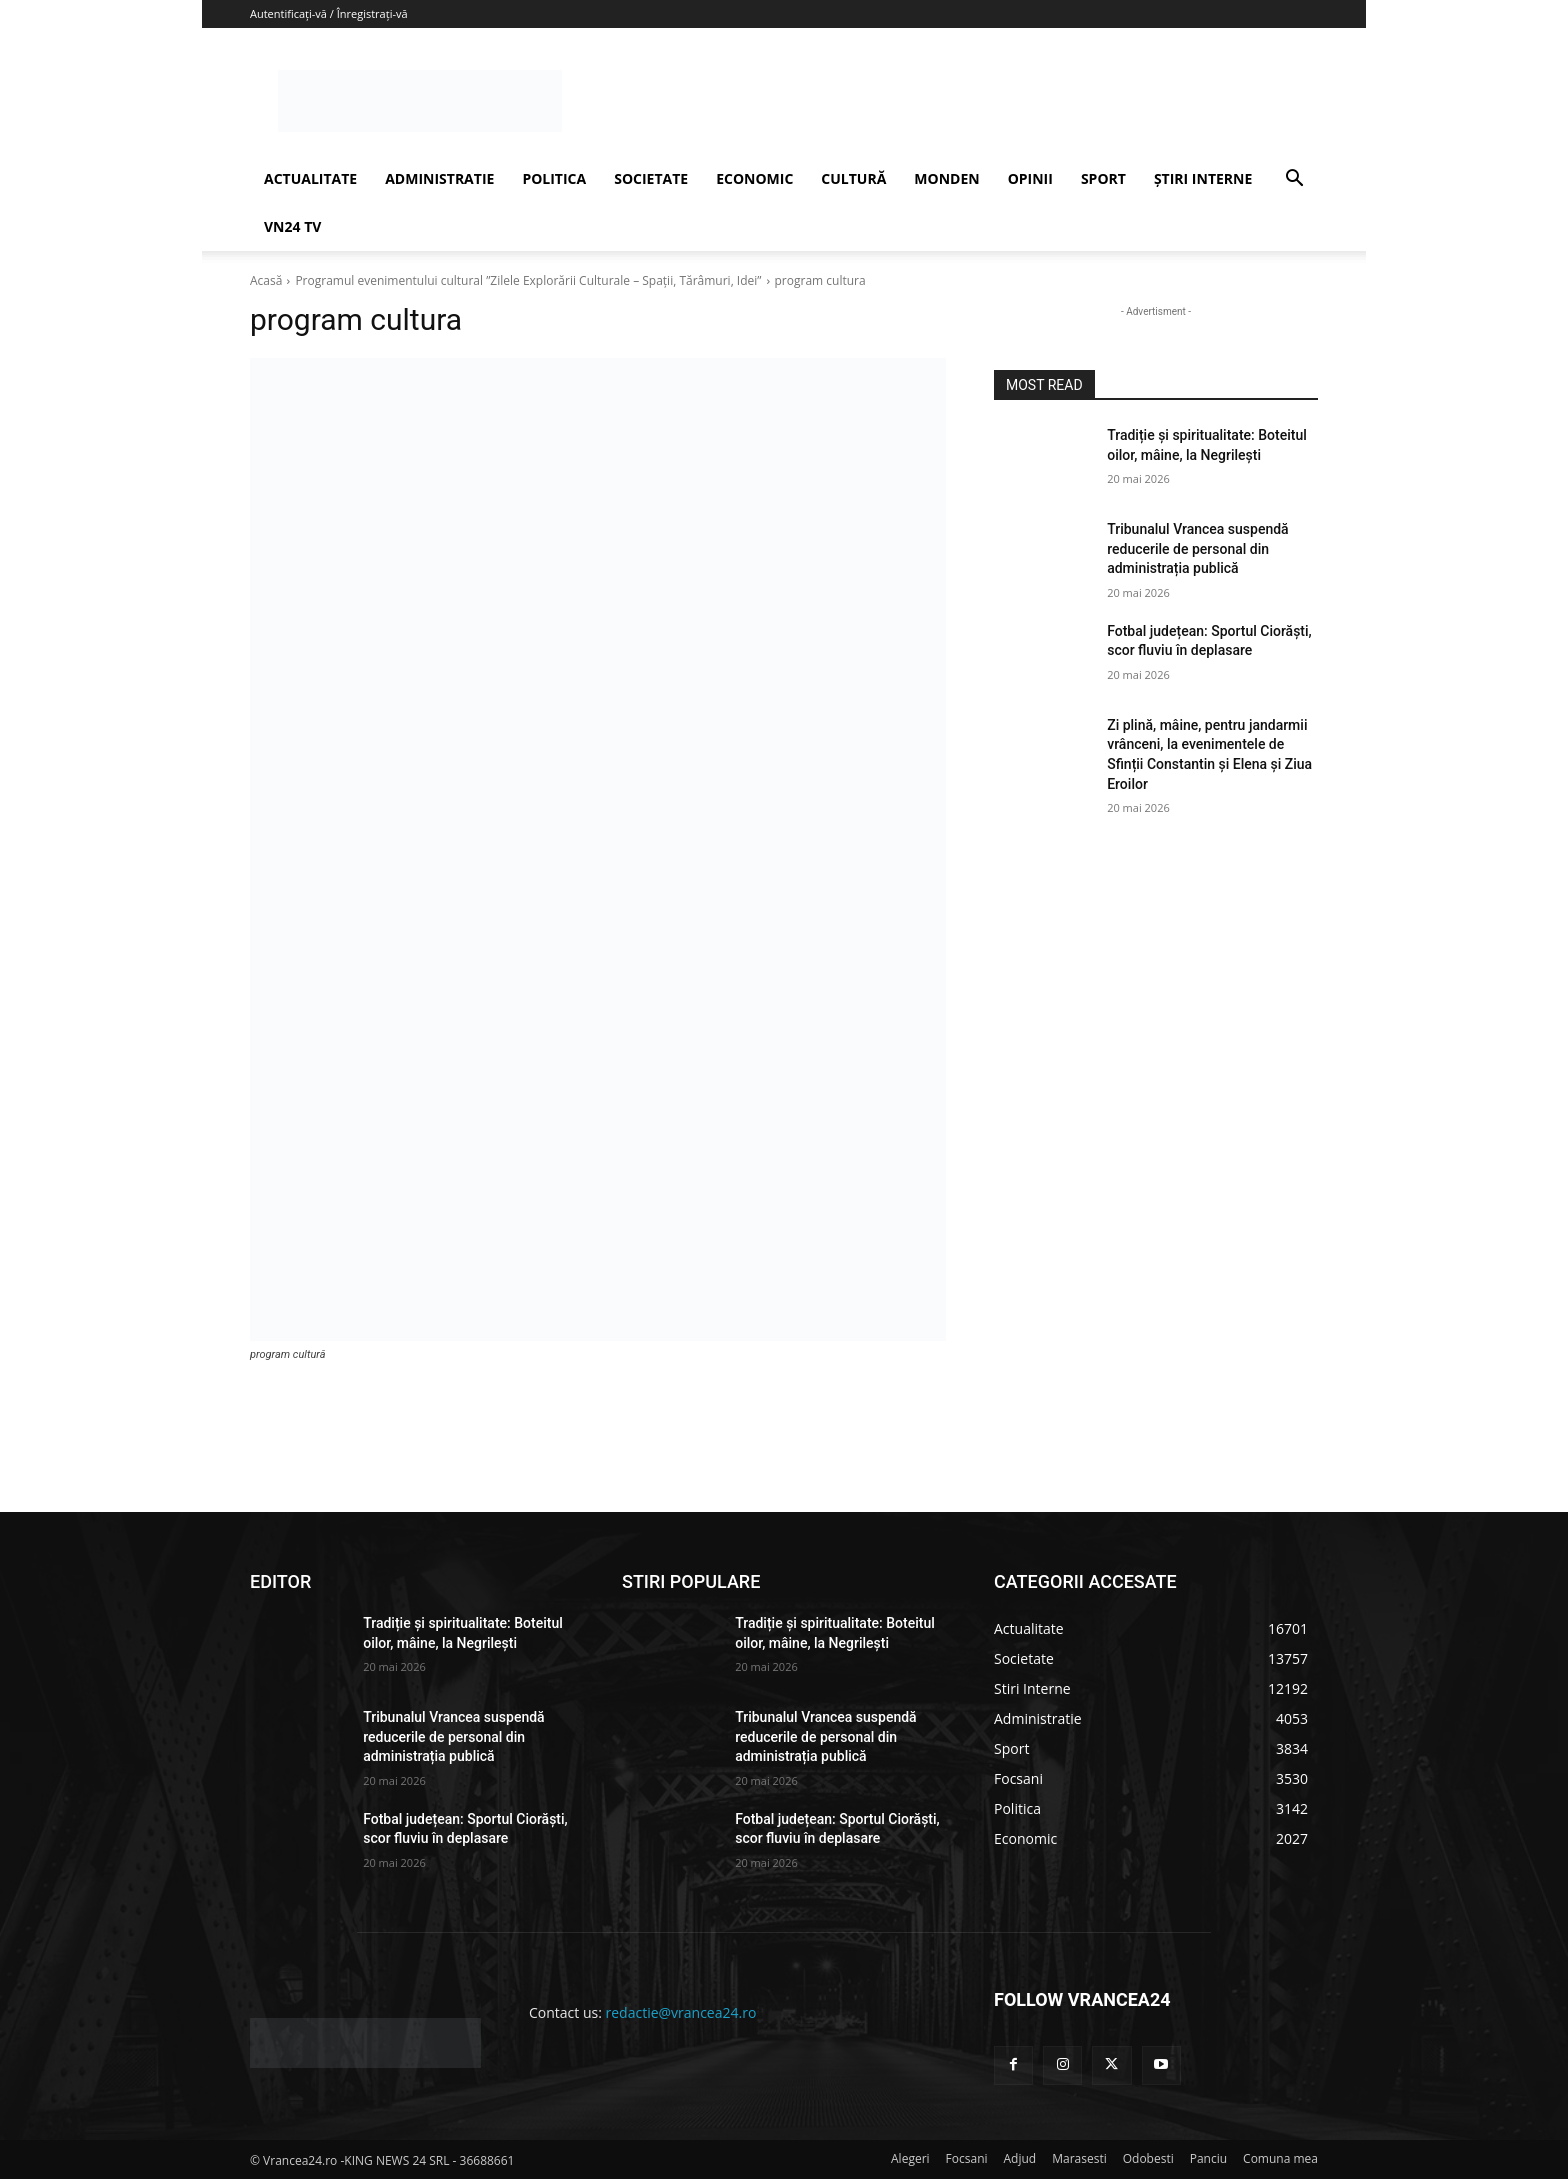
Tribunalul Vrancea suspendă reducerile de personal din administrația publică (1197, 548)
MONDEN (946, 178)
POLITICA (554, 178)
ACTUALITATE (310, 178)
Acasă (266, 280)
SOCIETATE (651, 178)
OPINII (1030, 178)
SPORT (1103, 178)
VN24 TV (292, 226)
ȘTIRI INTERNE (1203, 178)
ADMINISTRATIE (439, 178)
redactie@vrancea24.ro (681, 2012)
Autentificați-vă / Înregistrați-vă (329, 13)
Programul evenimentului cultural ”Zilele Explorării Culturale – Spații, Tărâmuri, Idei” (528, 280)
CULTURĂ (853, 178)
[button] (1294, 180)
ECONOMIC (754, 178)
